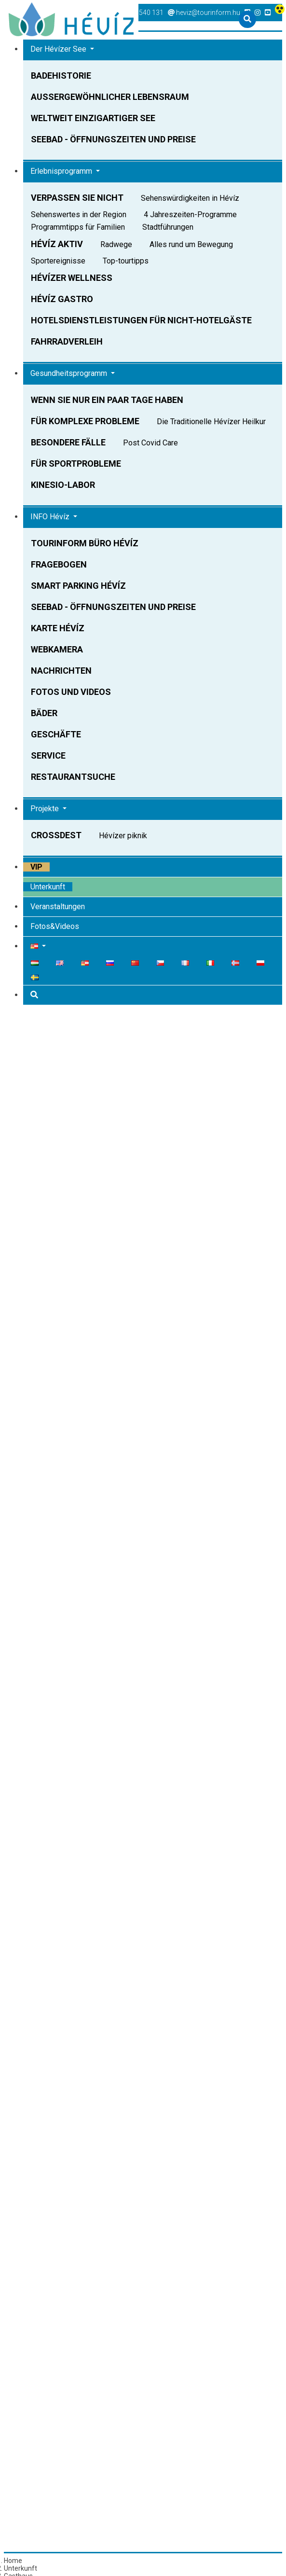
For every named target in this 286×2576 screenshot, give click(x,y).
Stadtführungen (167, 227)
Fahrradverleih (67, 341)
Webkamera (57, 649)
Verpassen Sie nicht (77, 198)
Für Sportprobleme (76, 463)
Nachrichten (61, 670)
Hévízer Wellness (71, 278)
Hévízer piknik (123, 835)
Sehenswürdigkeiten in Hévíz (190, 198)
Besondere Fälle (68, 442)
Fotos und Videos (71, 692)
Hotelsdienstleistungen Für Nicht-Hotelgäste (141, 320)
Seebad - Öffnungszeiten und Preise (113, 139)
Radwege (117, 244)
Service (48, 755)
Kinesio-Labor (63, 485)
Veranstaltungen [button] (57, 906)
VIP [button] (36, 867)
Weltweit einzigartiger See (93, 118)
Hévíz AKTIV (57, 244)
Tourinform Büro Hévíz (84, 543)
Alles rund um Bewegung (191, 244)
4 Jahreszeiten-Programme (190, 214)
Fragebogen (59, 564)
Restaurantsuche (73, 777)
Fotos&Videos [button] (54, 926)
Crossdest (56, 835)
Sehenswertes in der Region (78, 214)
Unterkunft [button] (47, 886)
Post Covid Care (150, 442)
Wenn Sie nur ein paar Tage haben (107, 400)
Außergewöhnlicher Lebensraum (110, 97)
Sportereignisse (58, 260)
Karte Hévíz (57, 628)
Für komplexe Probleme (85, 421)
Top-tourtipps (126, 260)
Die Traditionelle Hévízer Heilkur (211, 421)
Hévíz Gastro (62, 299)
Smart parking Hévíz (78, 586)
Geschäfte (56, 734)
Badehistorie (61, 75)
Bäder (44, 713)
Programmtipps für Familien (78, 227)
